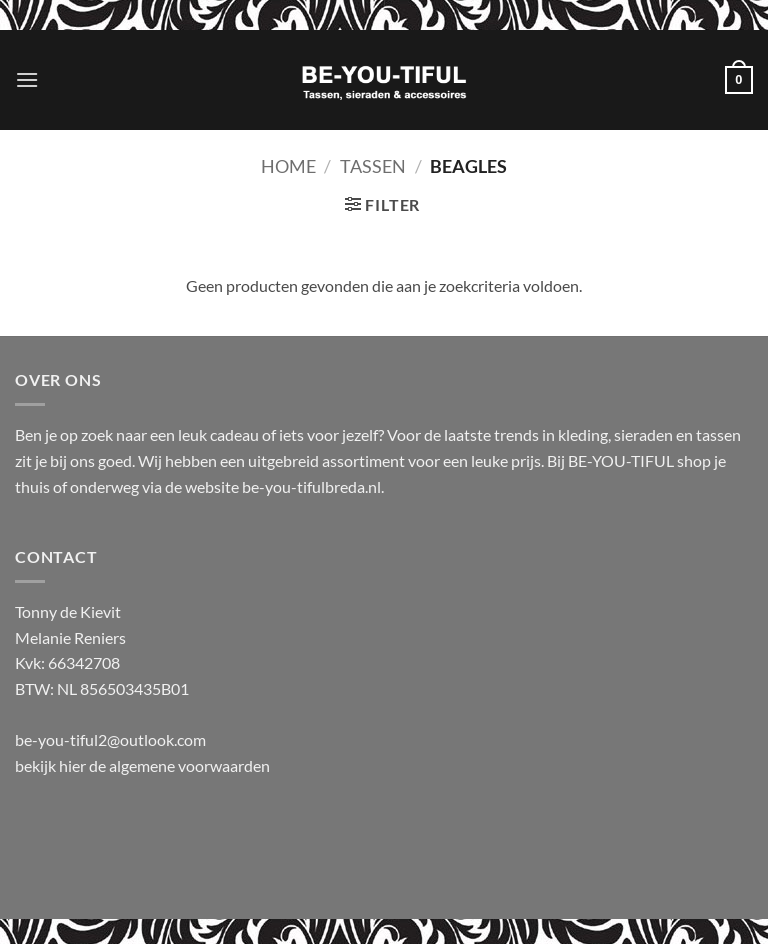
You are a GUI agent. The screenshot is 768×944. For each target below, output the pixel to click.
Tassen (373, 166)
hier (74, 765)
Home (288, 166)
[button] (27, 79)
